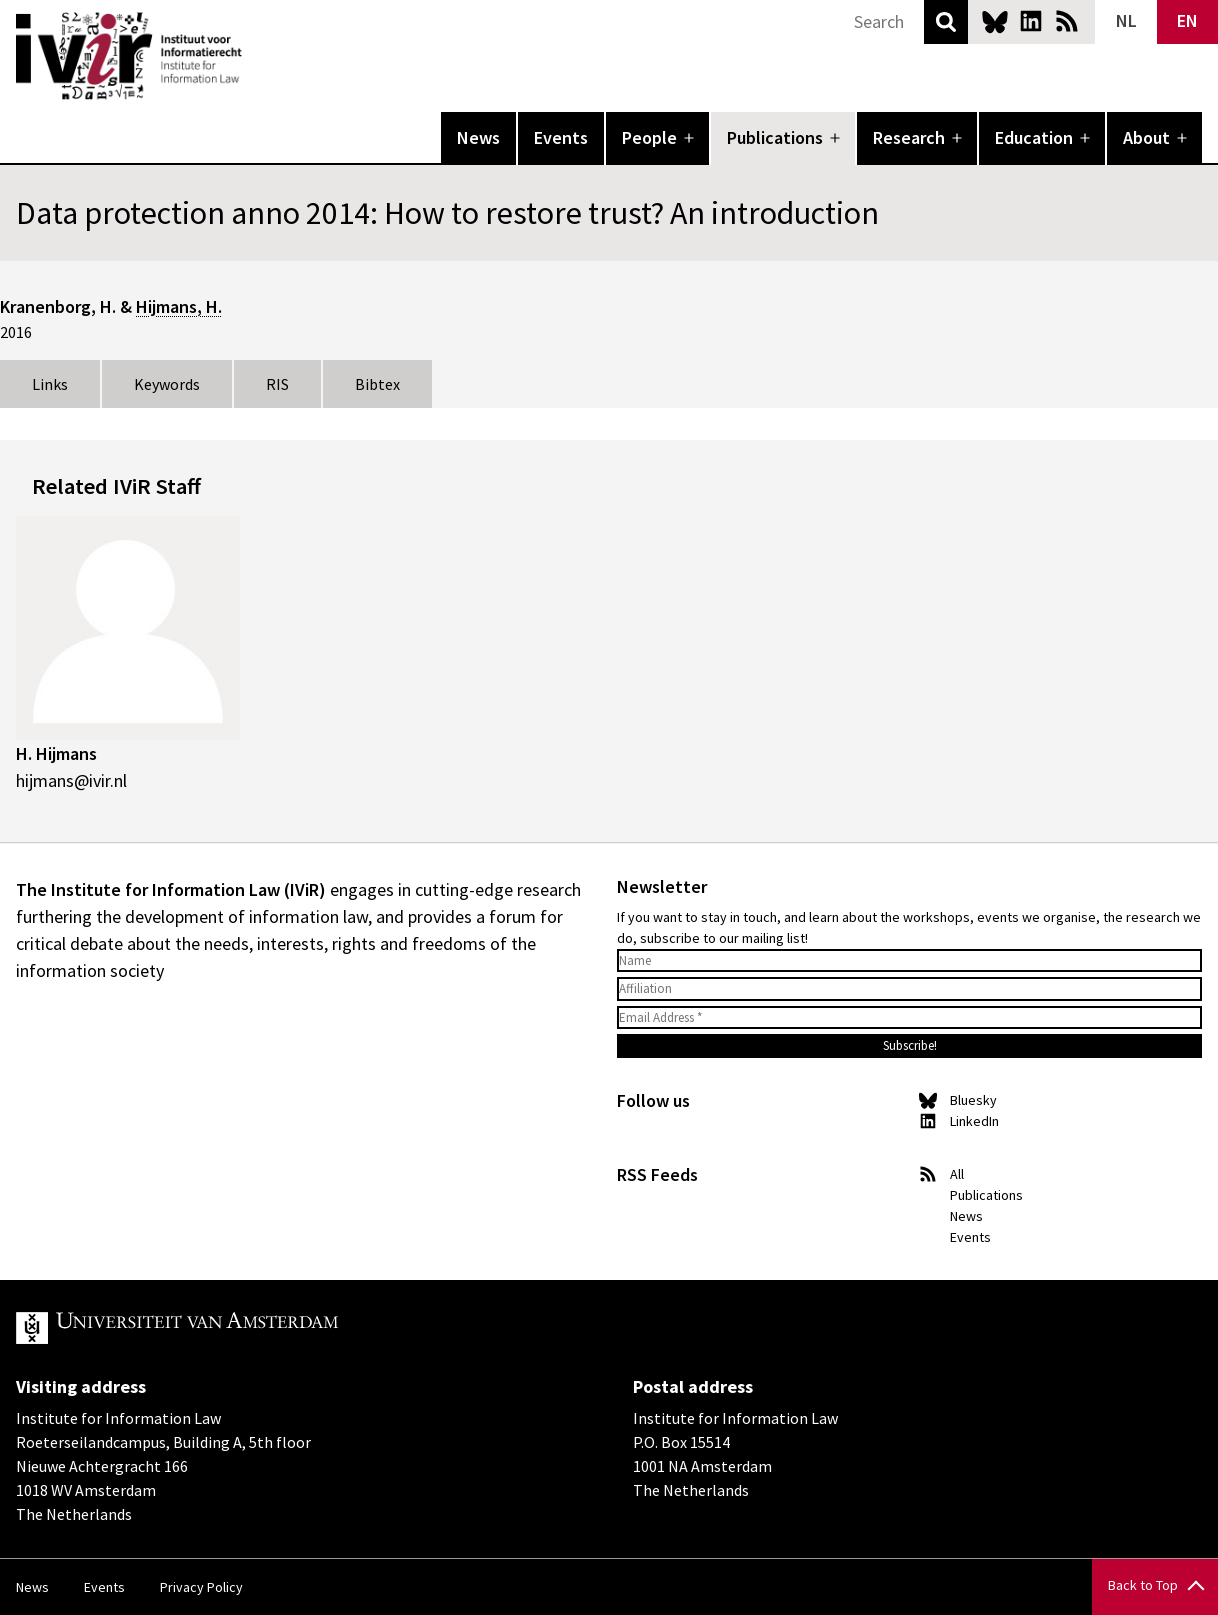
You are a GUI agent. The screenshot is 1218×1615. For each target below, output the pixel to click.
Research (909, 137)
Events (561, 137)
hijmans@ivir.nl (71, 780)
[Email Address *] (909, 1018)
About (1146, 137)
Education (1034, 137)
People (649, 137)
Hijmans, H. (179, 306)
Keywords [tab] (167, 384)
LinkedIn (1031, 21)
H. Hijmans (56, 753)
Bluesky (995, 21)
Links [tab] (50, 384)
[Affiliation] (909, 989)
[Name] (909, 961)
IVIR (256, 56)
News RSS (1067, 21)
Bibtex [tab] (377, 384)
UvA (248, 1328)
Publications (775, 137)
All (957, 1174)
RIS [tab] (277, 384)
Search (946, 22)
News (478, 137)
